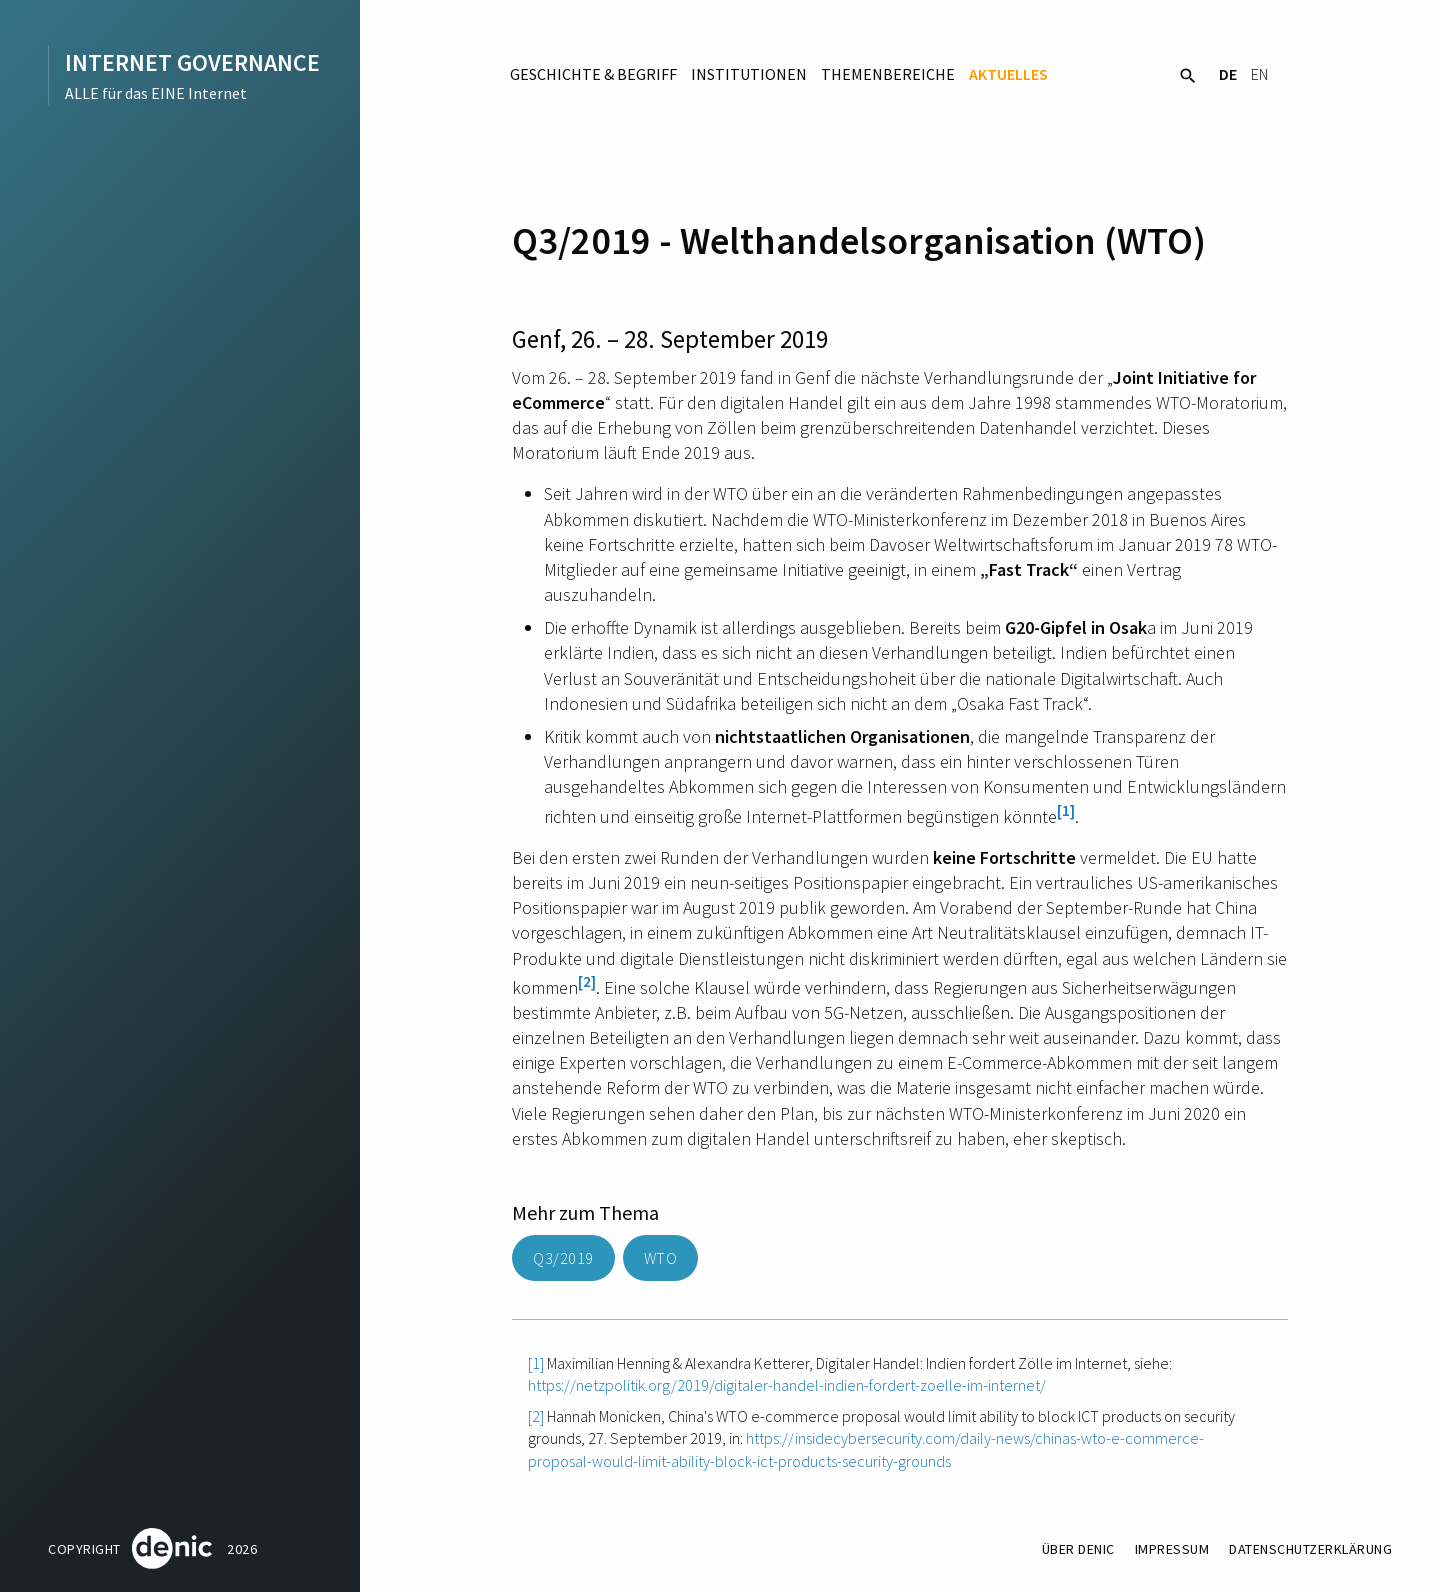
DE (1228, 74)
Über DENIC (1078, 1549)
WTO (661, 1258)
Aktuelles (1008, 74)
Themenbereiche (888, 74)
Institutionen (749, 74)
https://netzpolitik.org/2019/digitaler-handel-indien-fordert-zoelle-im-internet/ (787, 1385)
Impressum (1172, 1549)
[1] (1066, 810)
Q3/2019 (563, 1258)
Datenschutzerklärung (1310, 1549)
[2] (587, 981)
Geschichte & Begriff (593, 74)
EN (1259, 74)
